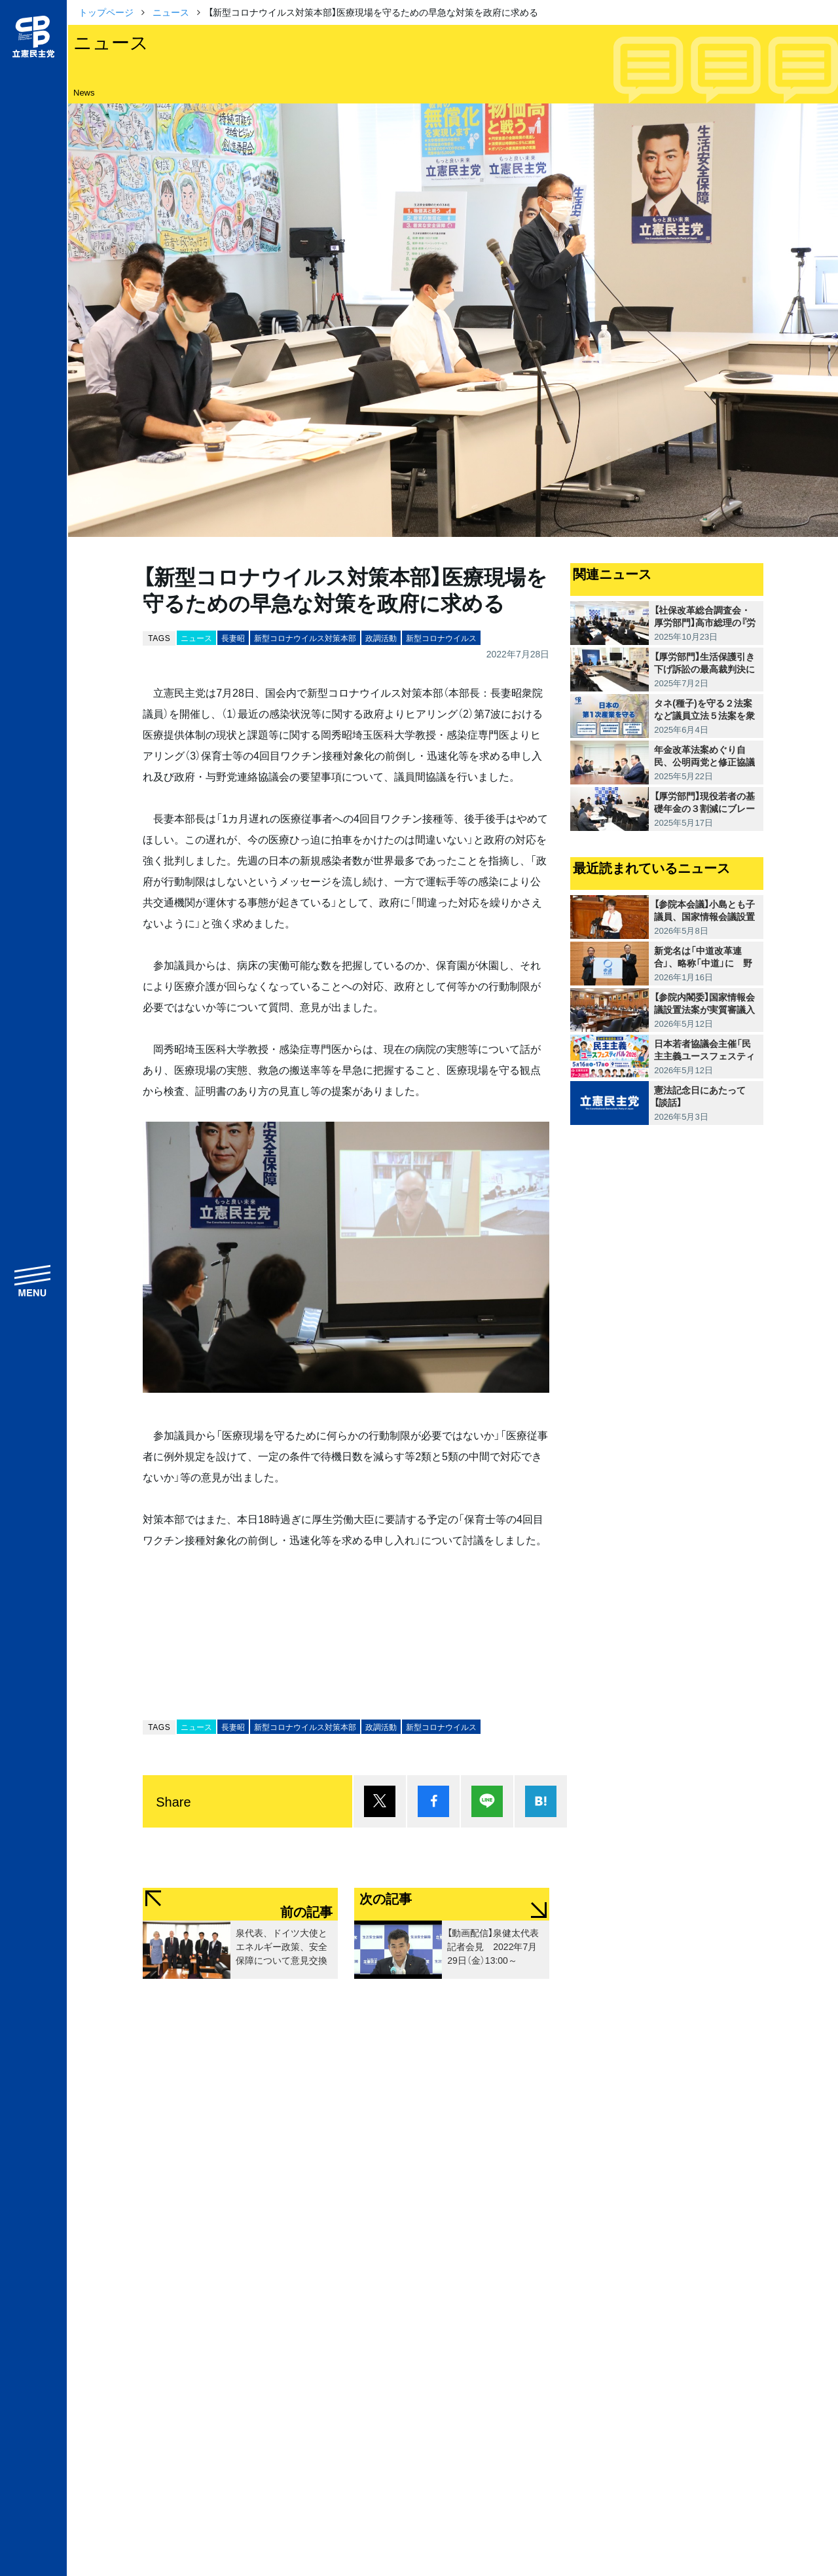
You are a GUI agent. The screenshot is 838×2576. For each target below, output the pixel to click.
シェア (433, 1801)
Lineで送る (487, 1801)
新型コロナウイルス (441, 638)
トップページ (106, 11)
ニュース (171, 11)
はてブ (540, 1801)
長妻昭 (233, 638)
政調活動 (381, 638)
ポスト (379, 1801)
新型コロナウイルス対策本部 (305, 638)
